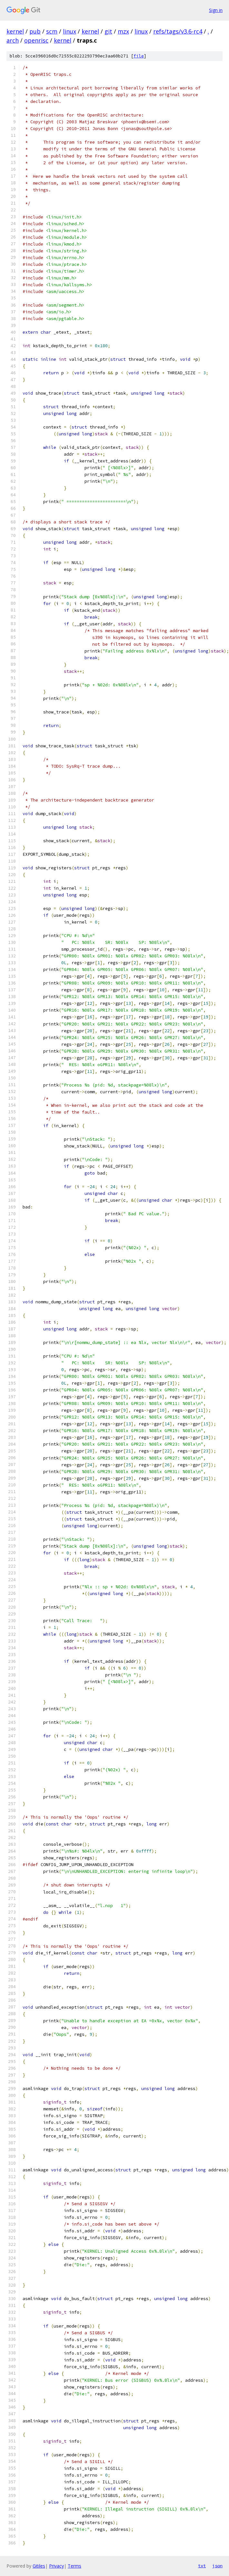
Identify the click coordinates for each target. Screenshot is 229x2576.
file (139, 56)
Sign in (216, 10)
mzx (123, 31)
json (217, 2566)
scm (51, 31)
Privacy (56, 2566)
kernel (15, 31)
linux (69, 31)
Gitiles (39, 2566)
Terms (74, 2566)
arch (12, 40)
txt (202, 2566)
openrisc (36, 40)
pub (35, 31)
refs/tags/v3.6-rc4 (177, 31)
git (108, 31)
